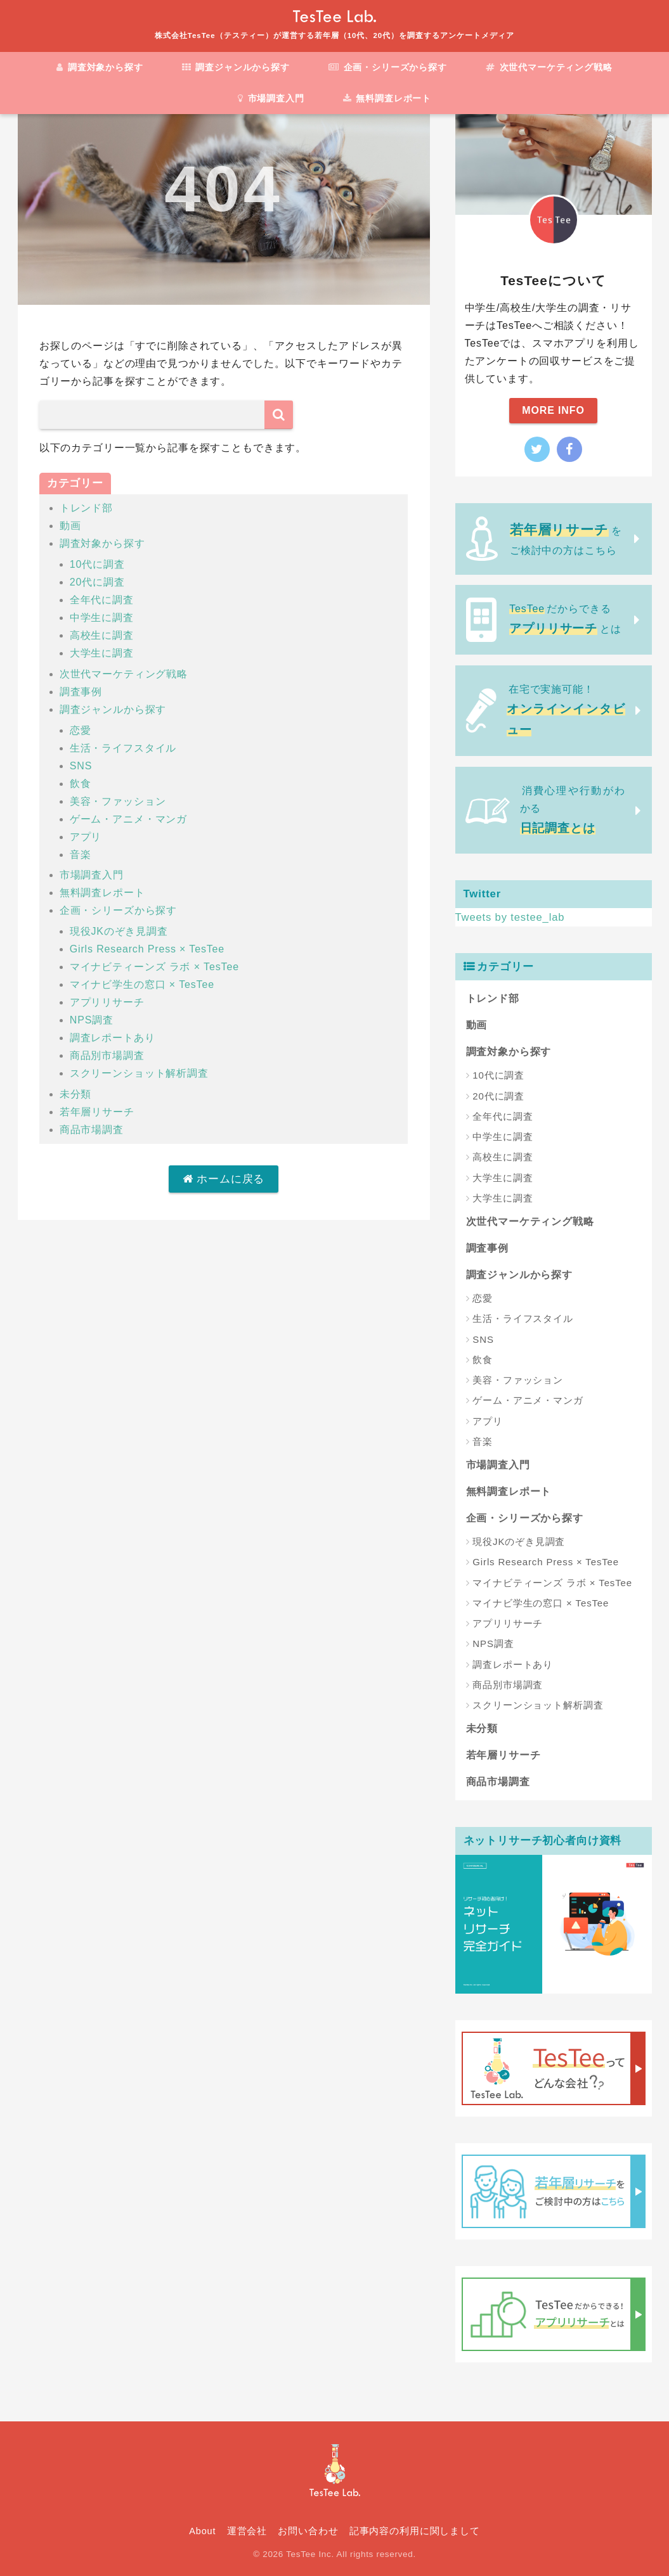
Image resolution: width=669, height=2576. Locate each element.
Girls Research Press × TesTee (147, 949)
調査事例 (81, 691)
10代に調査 (97, 564)
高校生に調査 (102, 635)
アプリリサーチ (107, 1002)
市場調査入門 (271, 98)
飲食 (80, 783)
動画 (70, 525)
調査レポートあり (112, 1037)
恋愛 (80, 730)
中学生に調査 (102, 617)
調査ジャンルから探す (236, 67)
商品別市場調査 (107, 1055)
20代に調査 (97, 582)
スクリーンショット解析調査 (139, 1073)
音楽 (80, 854)
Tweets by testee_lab (510, 917)
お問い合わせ (308, 2531)
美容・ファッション (118, 801)
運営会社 (247, 2531)
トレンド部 (86, 508)
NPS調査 (92, 1020)
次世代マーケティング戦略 (549, 67)
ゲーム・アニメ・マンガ (128, 819)
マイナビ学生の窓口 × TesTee (142, 984)
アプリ (86, 836)
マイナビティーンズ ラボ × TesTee (154, 966)
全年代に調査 (102, 599)
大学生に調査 (102, 653)
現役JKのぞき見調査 (119, 931)
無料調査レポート (387, 98)
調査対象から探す (99, 67)
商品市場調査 (92, 1129)
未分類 (76, 1094)
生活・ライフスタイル (123, 748)
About (202, 2531)
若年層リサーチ (97, 1111)
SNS (81, 765)
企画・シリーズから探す (387, 67)
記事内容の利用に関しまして (414, 2531)
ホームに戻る (224, 1179)
